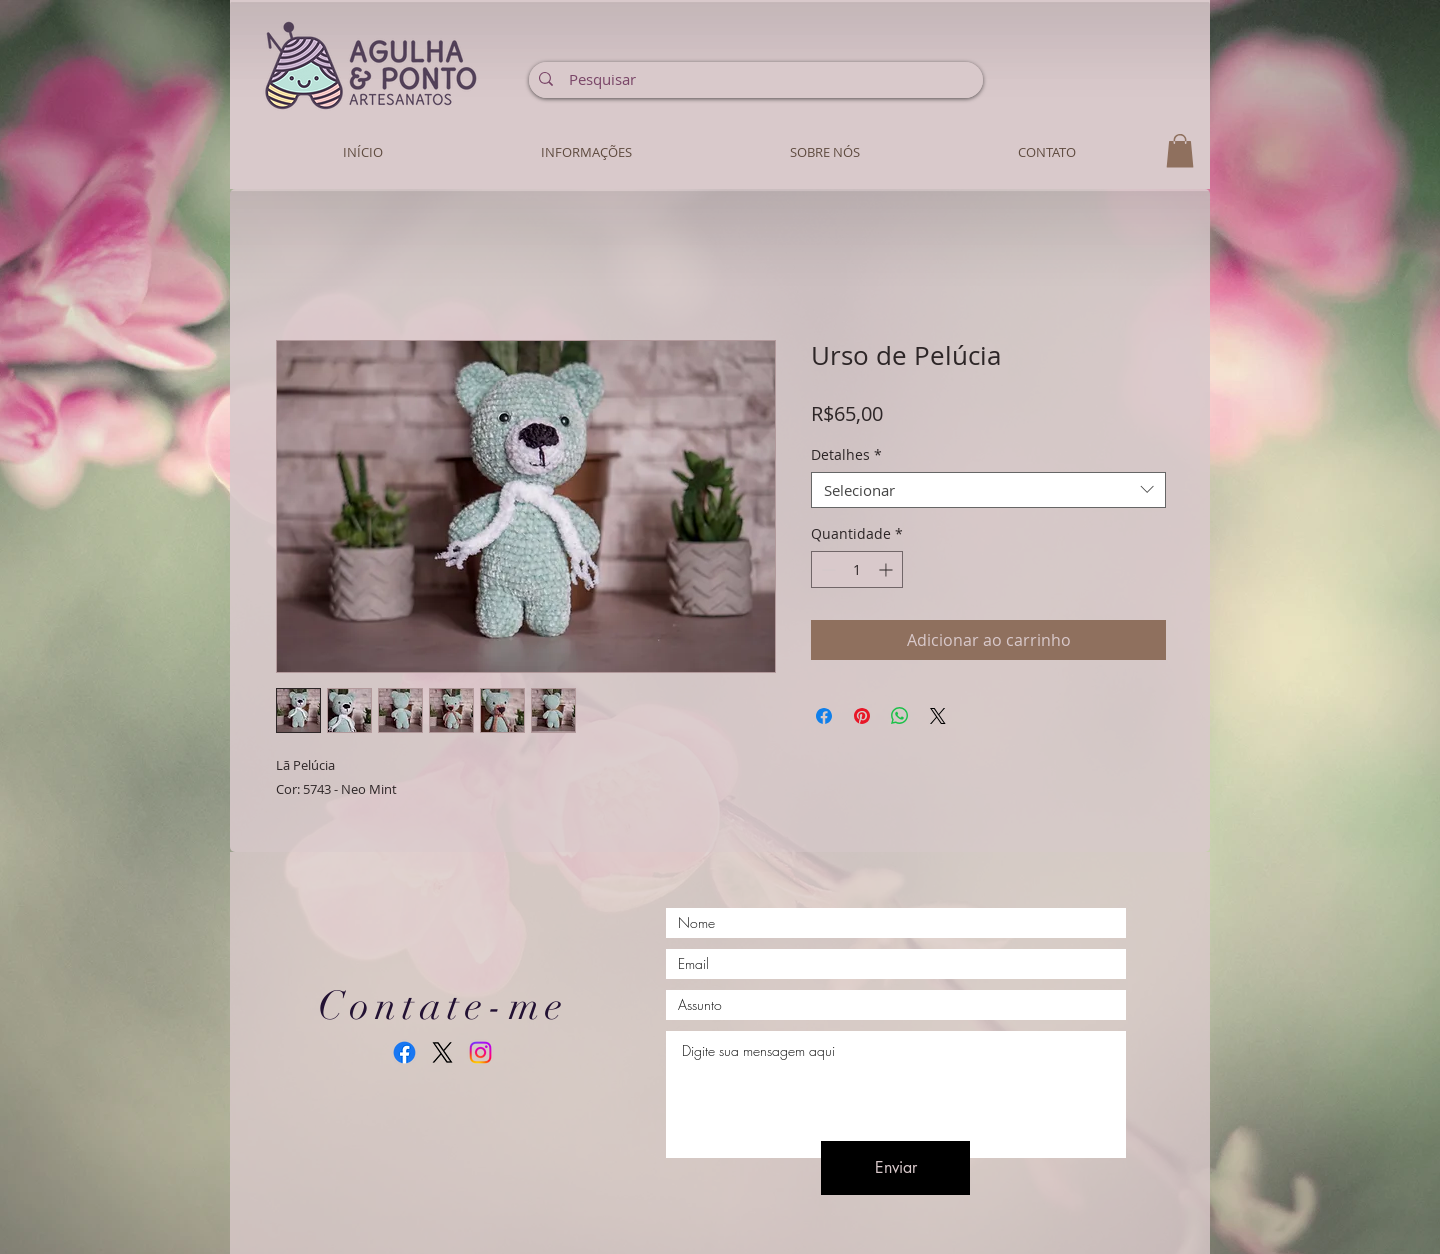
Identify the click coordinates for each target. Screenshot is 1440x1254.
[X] (442, 1052)
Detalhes (846, 455)
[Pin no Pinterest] (862, 716)
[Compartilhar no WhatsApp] (900, 716)
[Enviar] (895, 1168)
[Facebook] (404, 1052)
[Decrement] (826, 569)
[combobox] (988, 490)
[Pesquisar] (755, 79)
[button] (1180, 150)
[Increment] (887, 569)
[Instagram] (480, 1052)
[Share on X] (938, 716)
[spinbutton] (857, 569)
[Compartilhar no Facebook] (824, 716)
